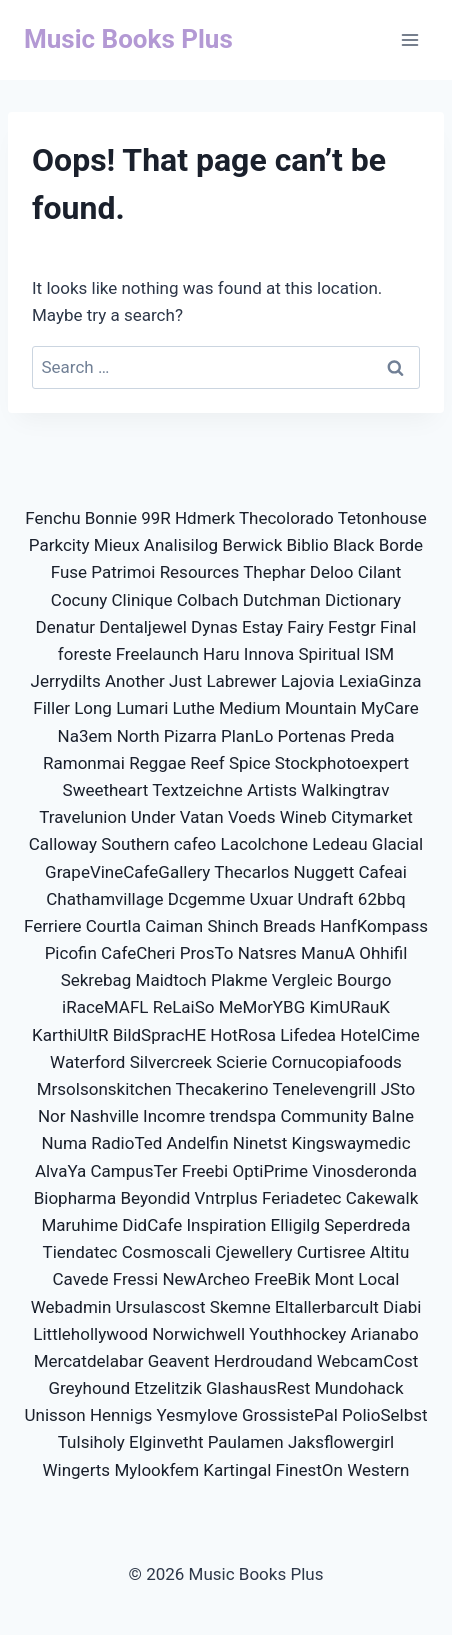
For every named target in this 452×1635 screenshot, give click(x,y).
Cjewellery (253, 1252)
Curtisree (331, 1252)
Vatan (202, 817)
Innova (269, 654)
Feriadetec (301, 1198)
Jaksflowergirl (341, 1442)
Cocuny (79, 600)
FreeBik (282, 1279)
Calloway (63, 844)
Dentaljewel (143, 627)
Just (185, 681)
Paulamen (246, 1442)
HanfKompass (374, 926)
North (138, 736)
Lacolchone (264, 844)
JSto (398, 1089)
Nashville (104, 1116)
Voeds (252, 817)
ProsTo (207, 953)
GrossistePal (290, 1415)
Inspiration (226, 1225)
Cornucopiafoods (336, 1062)
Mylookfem (156, 1470)
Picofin (71, 953)
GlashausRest (258, 1388)
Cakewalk (382, 1198)
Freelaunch (157, 654)
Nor (52, 1116)
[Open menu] (409, 39)
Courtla (113, 926)
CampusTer (134, 1171)
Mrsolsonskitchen (104, 1089)
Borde (401, 545)
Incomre (174, 1116)
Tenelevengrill (324, 1089)
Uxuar (271, 899)
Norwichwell (198, 1334)
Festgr (352, 627)
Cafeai (382, 872)
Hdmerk (205, 518)
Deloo (332, 572)
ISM (380, 654)
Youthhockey (297, 1334)
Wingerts (76, 1470)
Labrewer (241, 681)
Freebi (205, 1171)
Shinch (232, 926)
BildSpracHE (159, 1035)
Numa (64, 1143)
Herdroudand (263, 1361)
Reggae (157, 763)
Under (153, 817)
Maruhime (79, 1225)
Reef (207, 763)
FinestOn (309, 1470)
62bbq (382, 899)
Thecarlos (251, 872)
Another (135, 681)
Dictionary (363, 600)
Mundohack (359, 1388)
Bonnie (111, 518)
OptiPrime (269, 1171)
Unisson (54, 1415)
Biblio (307, 545)
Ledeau (339, 844)
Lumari (142, 708)
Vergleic (302, 980)
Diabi (402, 1307)
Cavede (81, 1279)
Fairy (305, 627)
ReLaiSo (184, 1007)
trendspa (242, 1116)
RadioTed (126, 1143)
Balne (393, 1116)
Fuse (69, 572)
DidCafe (152, 1225)
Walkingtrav (345, 790)
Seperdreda (367, 1225)
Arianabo (385, 1334)
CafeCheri (138, 953)
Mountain (321, 708)
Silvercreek (171, 1062)
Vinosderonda (364, 1171)
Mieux (117, 545)
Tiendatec (80, 1252)
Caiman (174, 926)
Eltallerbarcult (327, 1307)
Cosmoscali (166, 1252)
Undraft (325, 899)
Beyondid (155, 1198)
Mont (335, 1279)
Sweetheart (106, 790)
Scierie (241, 1062)
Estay (262, 627)
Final (398, 627)
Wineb (303, 817)
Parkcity (59, 545)
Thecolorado (286, 518)
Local (378, 1279)
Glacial (397, 844)
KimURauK (349, 1007)
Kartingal (237, 1470)
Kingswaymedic (351, 1143)
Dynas (214, 627)
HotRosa (243, 1035)
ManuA (328, 953)
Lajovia (308, 681)
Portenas (312, 736)
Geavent (179, 1361)
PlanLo (247, 736)
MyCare (390, 708)
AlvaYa (60, 1171)
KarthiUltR (70, 1035)
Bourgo (364, 980)
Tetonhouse (382, 518)
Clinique (142, 600)
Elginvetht (166, 1442)
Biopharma (75, 1198)
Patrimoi (123, 572)
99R (156, 518)
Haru (221, 654)
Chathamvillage (104, 899)
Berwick (252, 545)
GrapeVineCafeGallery (127, 872)
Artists (272, 790)
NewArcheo (206, 1279)
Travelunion (82, 817)
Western (378, 1470)
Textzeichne (197, 790)
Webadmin (71, 1307)
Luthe (194, 708)
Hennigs (121, 1415)
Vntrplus (225, 1198)
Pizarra (190, 736)
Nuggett (324, 872)
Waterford (87, 1062)
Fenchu (52, 518)
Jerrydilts (66, 681)
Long (93, 708)
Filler (51, 708)
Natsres (267, 953)
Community (323, 1116)
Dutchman (282, 600)
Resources (200, 572)
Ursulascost (161, 1307)
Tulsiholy (91, 1442)
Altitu (390, 1252)
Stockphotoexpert (342, 763)
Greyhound (89, 1388)
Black (354, 545)
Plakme (239, 980)
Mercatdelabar (89, 1361)
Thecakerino (221, 1089)
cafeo (195, 844)
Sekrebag (96, 980)
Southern (135, 844)
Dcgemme (206, 899)
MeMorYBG (262, 1007)
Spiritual (329, 654)
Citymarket (372, 817)
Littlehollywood (90, 1334)
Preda (372, 736)
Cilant (380, 572)
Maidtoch (171, 980)
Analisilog (181, 545)
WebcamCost (368, 1361)
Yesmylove (196, 1415)
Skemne (240, 1307)
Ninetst (260, 1143)
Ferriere (53, 926)
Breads (289, 926)
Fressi (135, 1279)
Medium (250, 708)
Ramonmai (84, 763)
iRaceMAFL (105, 1007)
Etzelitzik (168, 1388)
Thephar (274, 572)
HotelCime (380, 1035)
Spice (250, 763)
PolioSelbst (384, 1415)
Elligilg (295, 1225)
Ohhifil (383, 953)
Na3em (85, 736)
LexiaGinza (380, 681)
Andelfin (198, 1143)
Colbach (208, 600)
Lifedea (308, 1035)
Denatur (66, 627)
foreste (85, 654)
